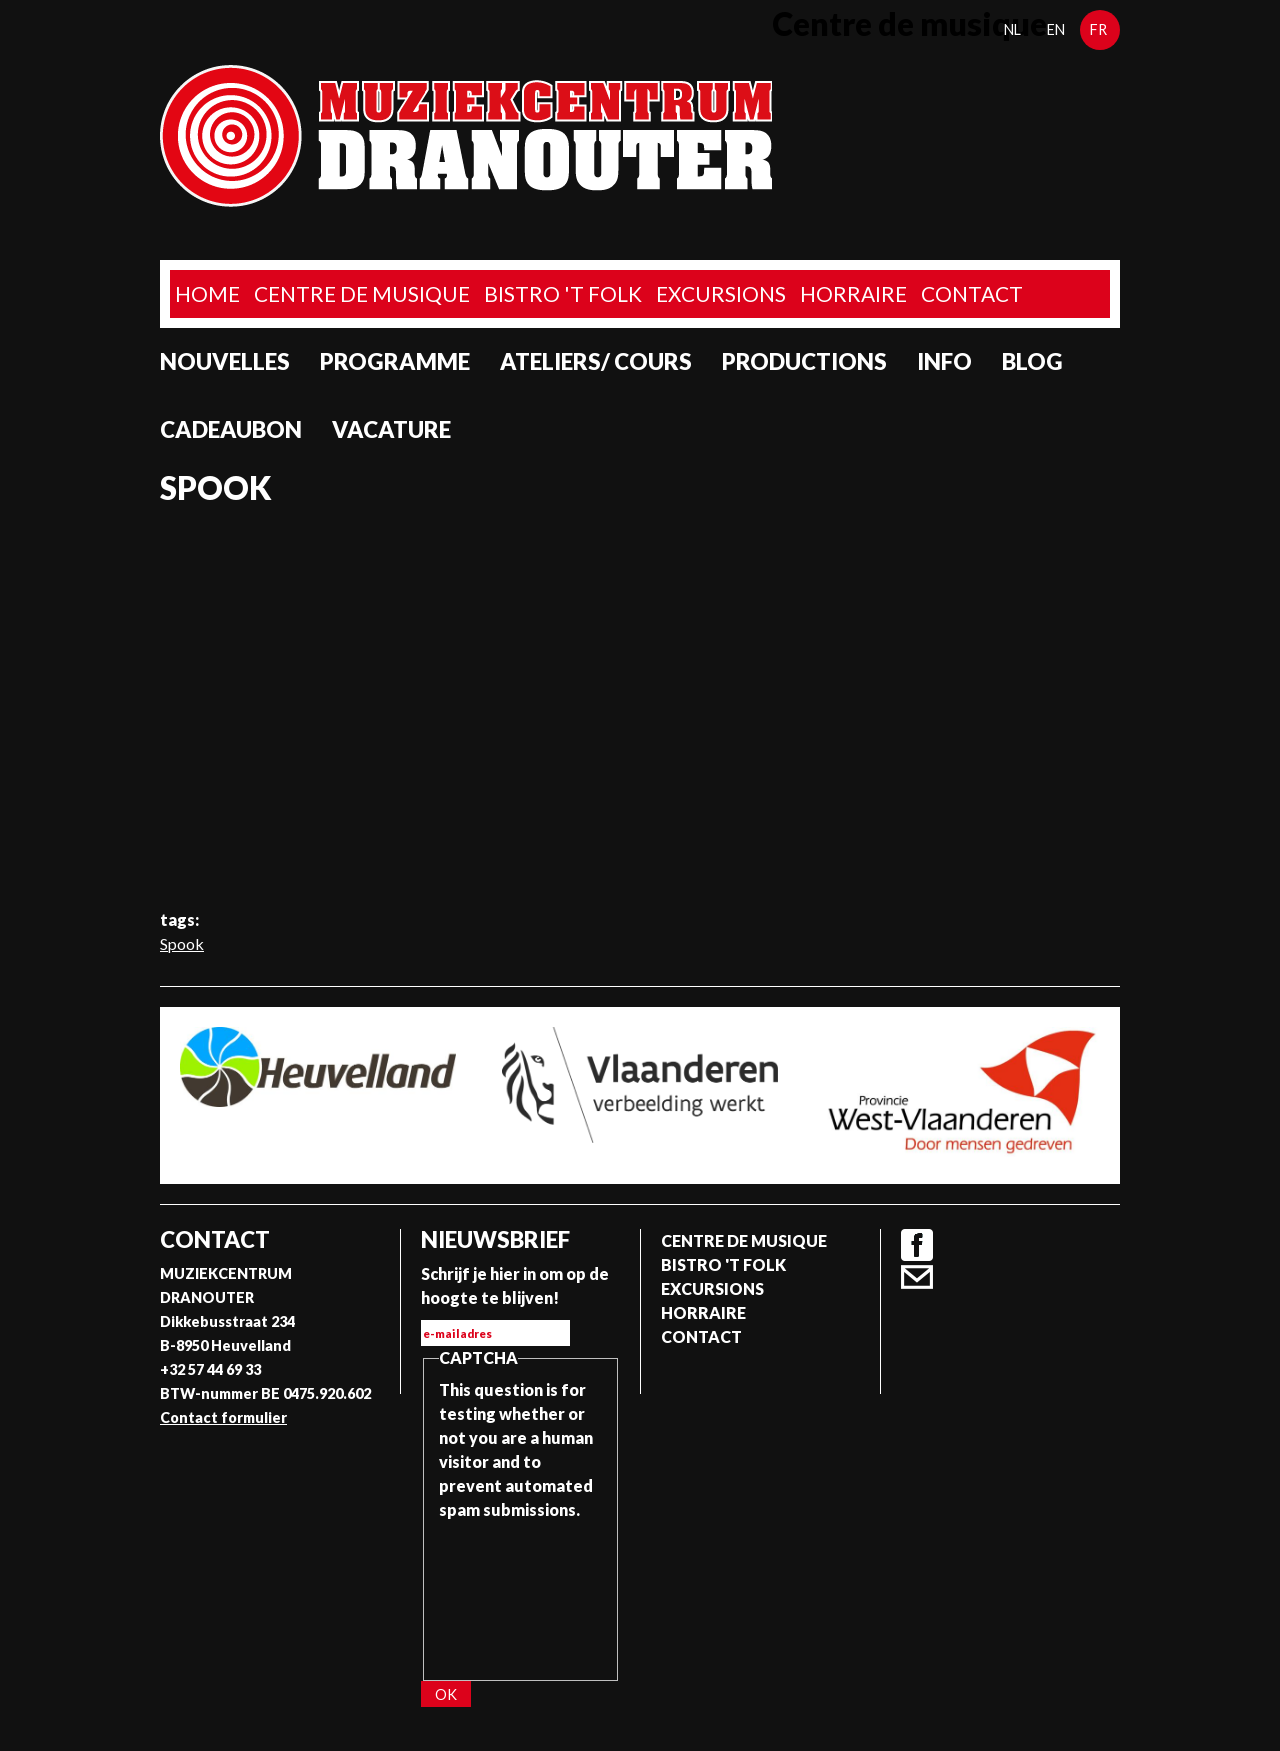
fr (1098, 29)
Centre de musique (362, 293)
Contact (972, 293)
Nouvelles (225, 361)
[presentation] (521, 1594)
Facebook (917, 1245)
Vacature (391, 429)
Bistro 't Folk (563, 293)
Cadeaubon (231, 429)
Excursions (721, 293)
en (1056, 29)
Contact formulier (223, 1417)
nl (1012, 29)
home (207, 293)
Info (944, 361)
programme (395, 361)
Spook (182, 943)
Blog (1032, 361)
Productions (804, 361)
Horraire (853, 293)
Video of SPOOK (640, 707)
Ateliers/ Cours (596, 361)
